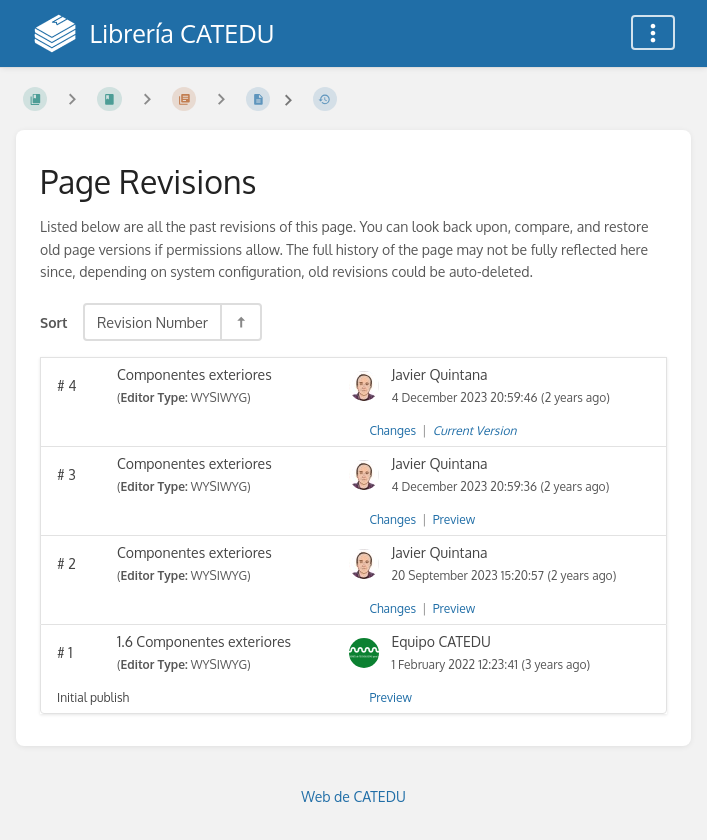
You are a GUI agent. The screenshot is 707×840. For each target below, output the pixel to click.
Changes (393, 430)
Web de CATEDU (353, 796)
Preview (454, 519)
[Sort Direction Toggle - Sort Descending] (240, 322)
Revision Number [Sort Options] (152, 322)
